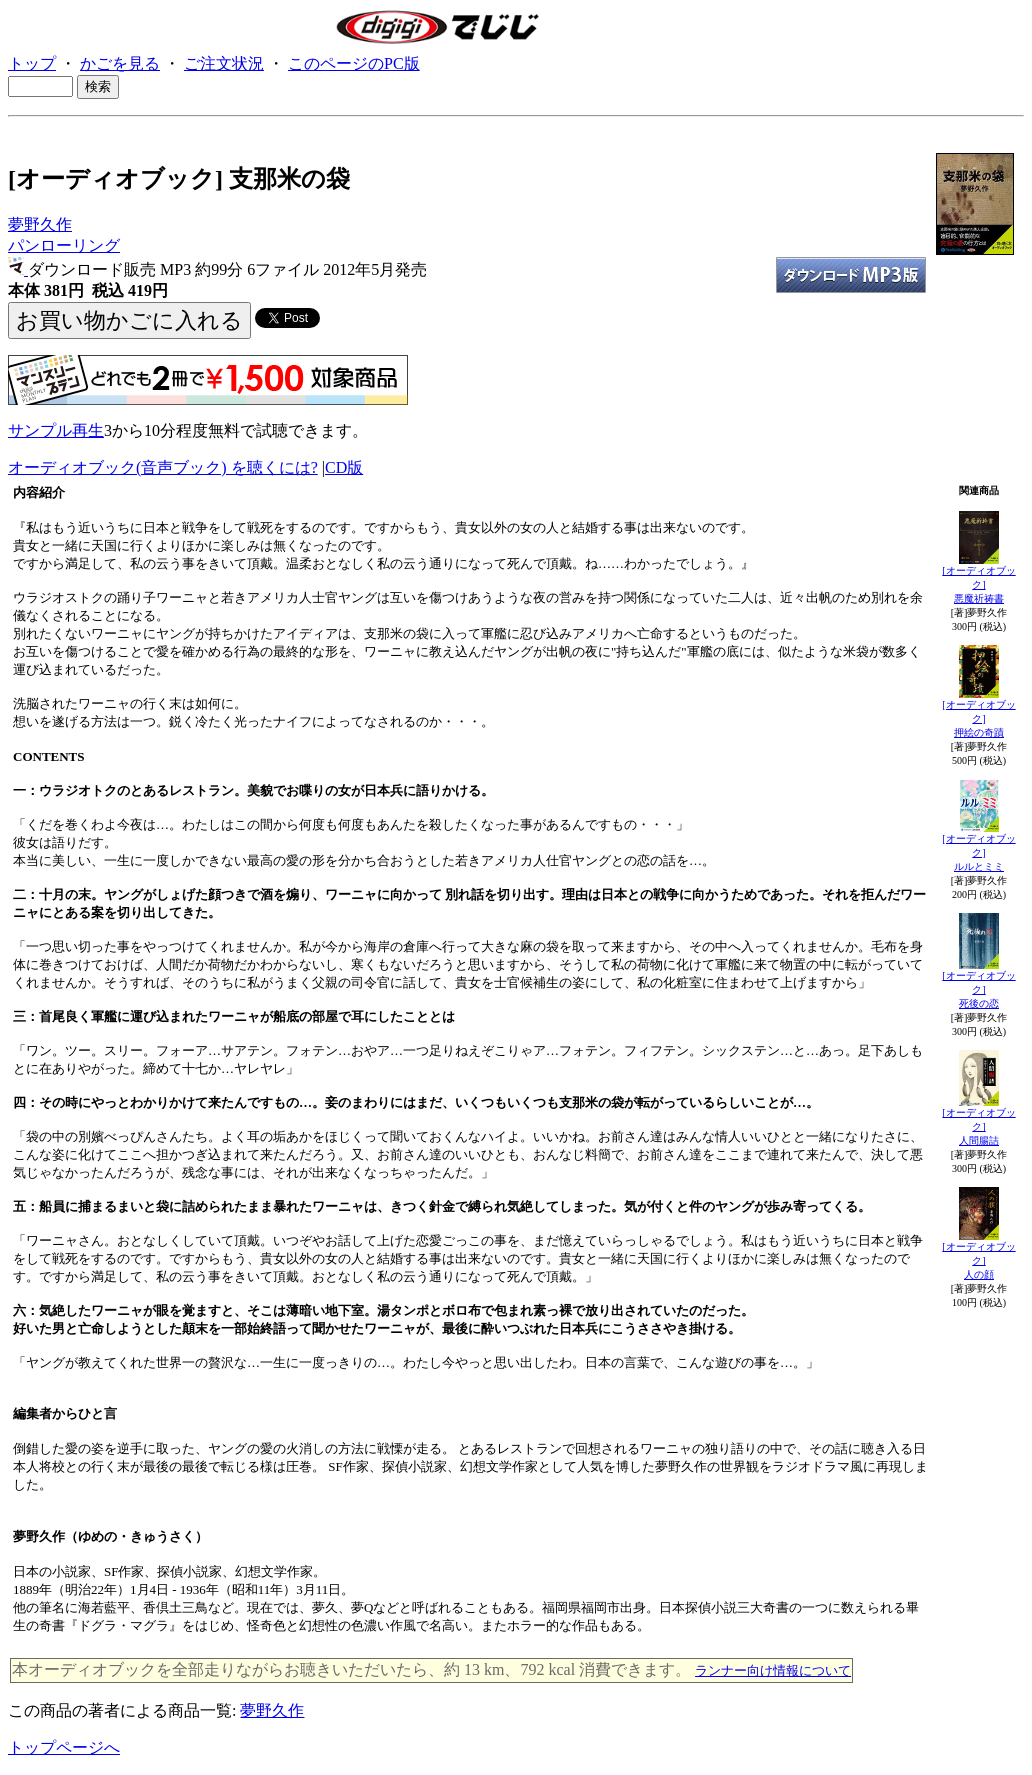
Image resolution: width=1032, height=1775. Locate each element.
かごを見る (120, 63)
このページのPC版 (354, 63)
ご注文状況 (224, 63)
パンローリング (64, 245)
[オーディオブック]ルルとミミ (978, 852)
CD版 (344, 467)
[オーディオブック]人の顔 (978, 1260)
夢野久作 (40, 224)
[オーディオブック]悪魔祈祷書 (978, 584)
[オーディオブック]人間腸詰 (978, 1126)
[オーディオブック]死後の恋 (978, 989)
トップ (32, 63)
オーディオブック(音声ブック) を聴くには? (163, 467)
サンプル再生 (56, 430)
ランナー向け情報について (773, 1670)
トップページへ (64, 1747)
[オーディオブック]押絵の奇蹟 (978, 718)
